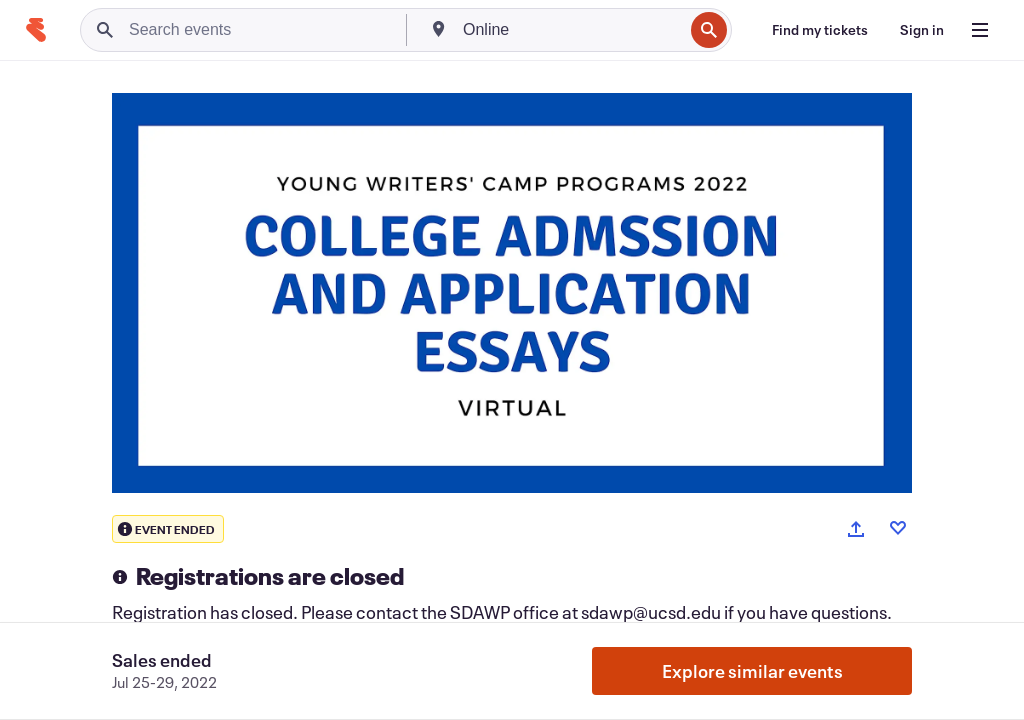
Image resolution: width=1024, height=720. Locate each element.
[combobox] (571, 30)
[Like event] (898, 528)
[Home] (36, 30)
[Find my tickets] (820, 30)
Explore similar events (752, 671)
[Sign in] (922, 30)
